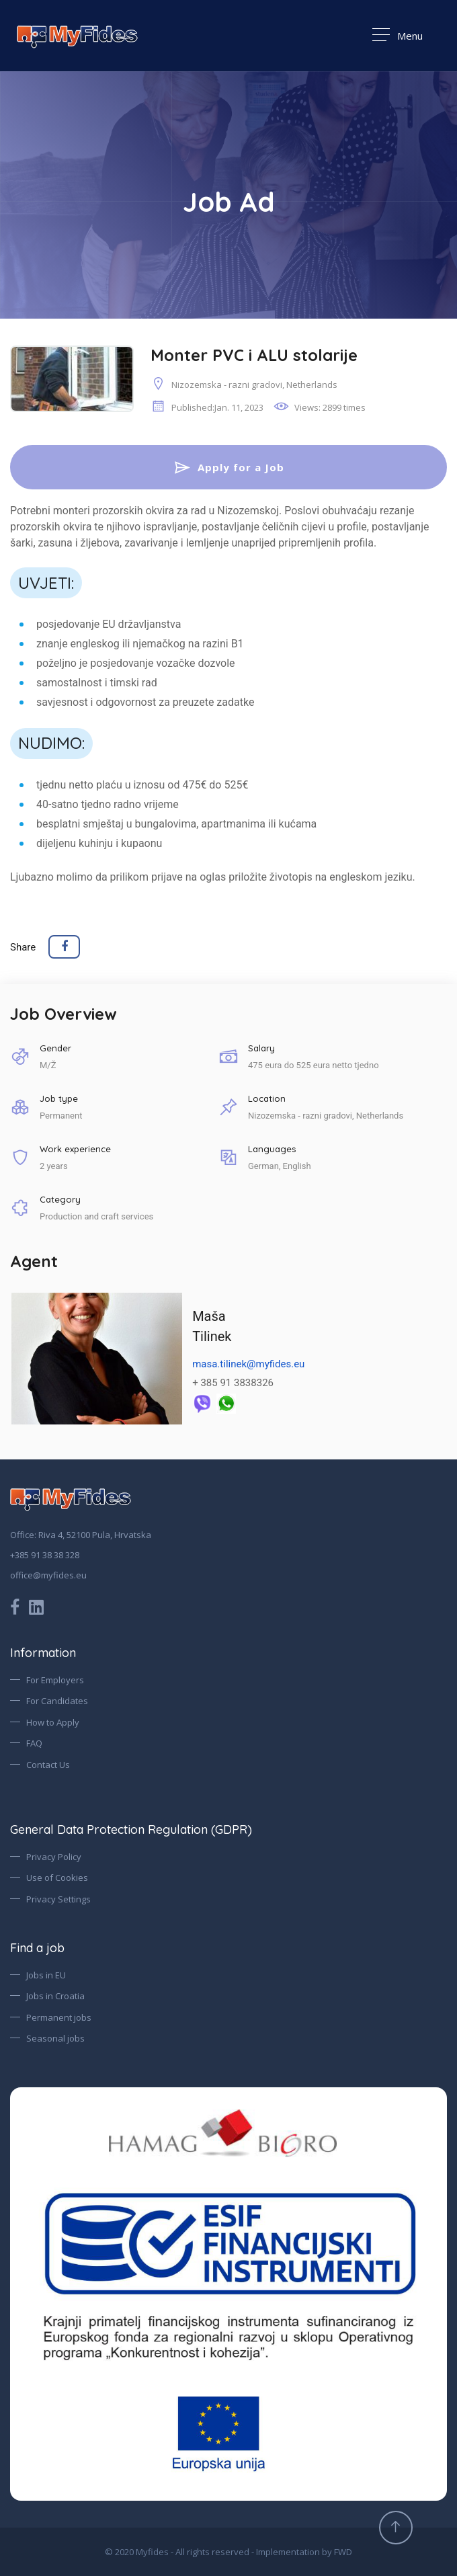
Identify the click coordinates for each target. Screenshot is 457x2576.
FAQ (34, 1744)
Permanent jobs (58, 2017)
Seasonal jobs (55, 2039)
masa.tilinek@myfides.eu (248, 1365)
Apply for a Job (228, 467)
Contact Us (48, 1765)
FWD (343, 2552)
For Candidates (57, 1701)
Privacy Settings (58, 1899)
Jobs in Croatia (55, 1996)
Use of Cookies (57, 1878)
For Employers (55, 1680)
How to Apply (52, 1722)
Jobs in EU (46, 1975)
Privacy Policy (53, 1857)
